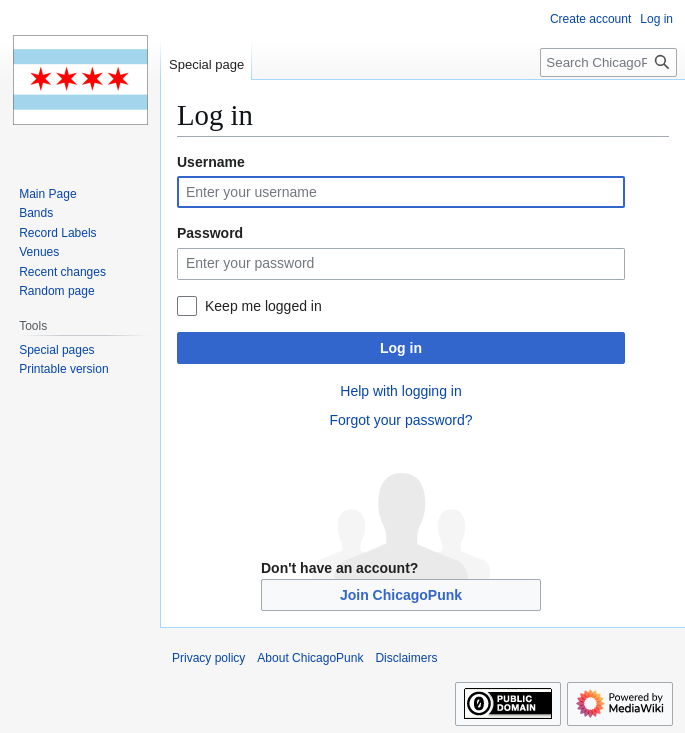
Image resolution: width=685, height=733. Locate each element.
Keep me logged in (263, 306)
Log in (401, 348)
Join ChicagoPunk (401, 595)
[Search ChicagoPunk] (608, 62)
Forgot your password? (400, 420)
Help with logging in (400, 391)
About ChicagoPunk (310, 658)
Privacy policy (208, 658)
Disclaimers (406, 658)
